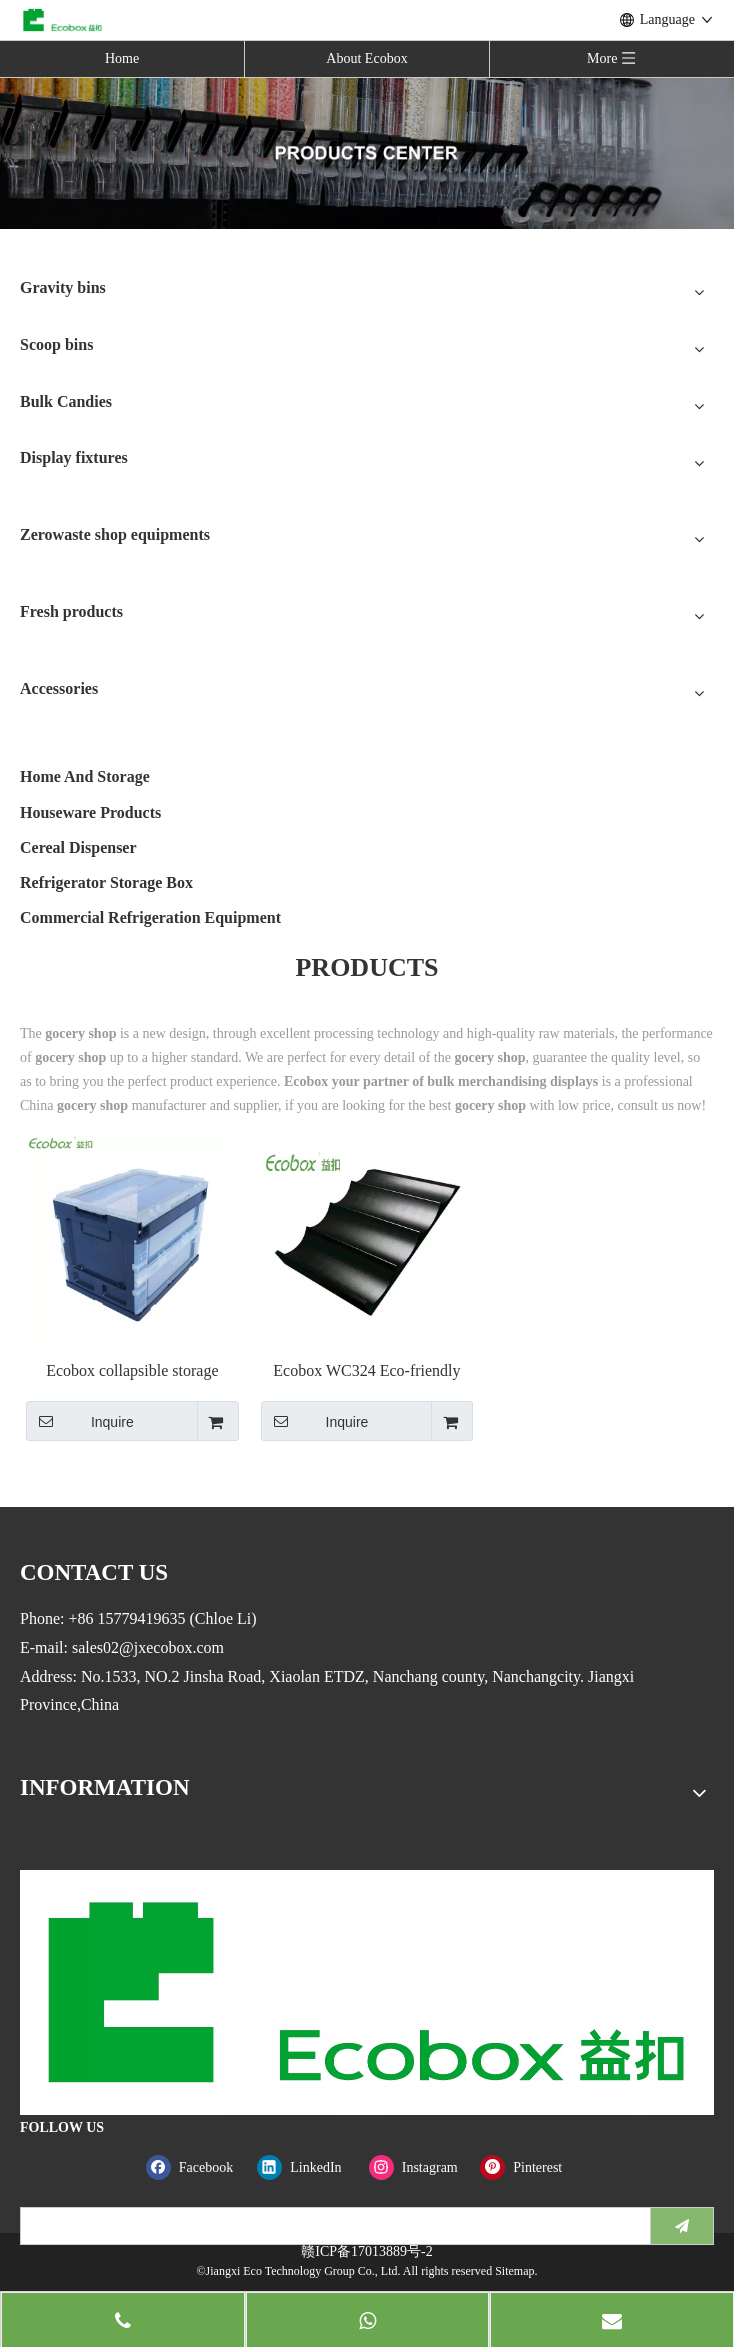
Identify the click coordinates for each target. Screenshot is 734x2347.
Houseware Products (90, 812)
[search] (331, 2226)
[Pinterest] (531, 2167)
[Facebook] (197, 2167)
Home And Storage (85, 776)
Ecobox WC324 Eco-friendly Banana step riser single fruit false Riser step (366, 1371)
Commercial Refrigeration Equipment (150, 917)
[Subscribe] (682, 2226)
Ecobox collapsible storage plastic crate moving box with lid (132, 1371)
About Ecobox (366, 58)
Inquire (80, 1421)
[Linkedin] (308, 2167)
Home (122, 58)
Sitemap (514, 2271)
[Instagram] (420, 2167)
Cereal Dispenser (78, 847)
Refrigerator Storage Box (106, 882)
